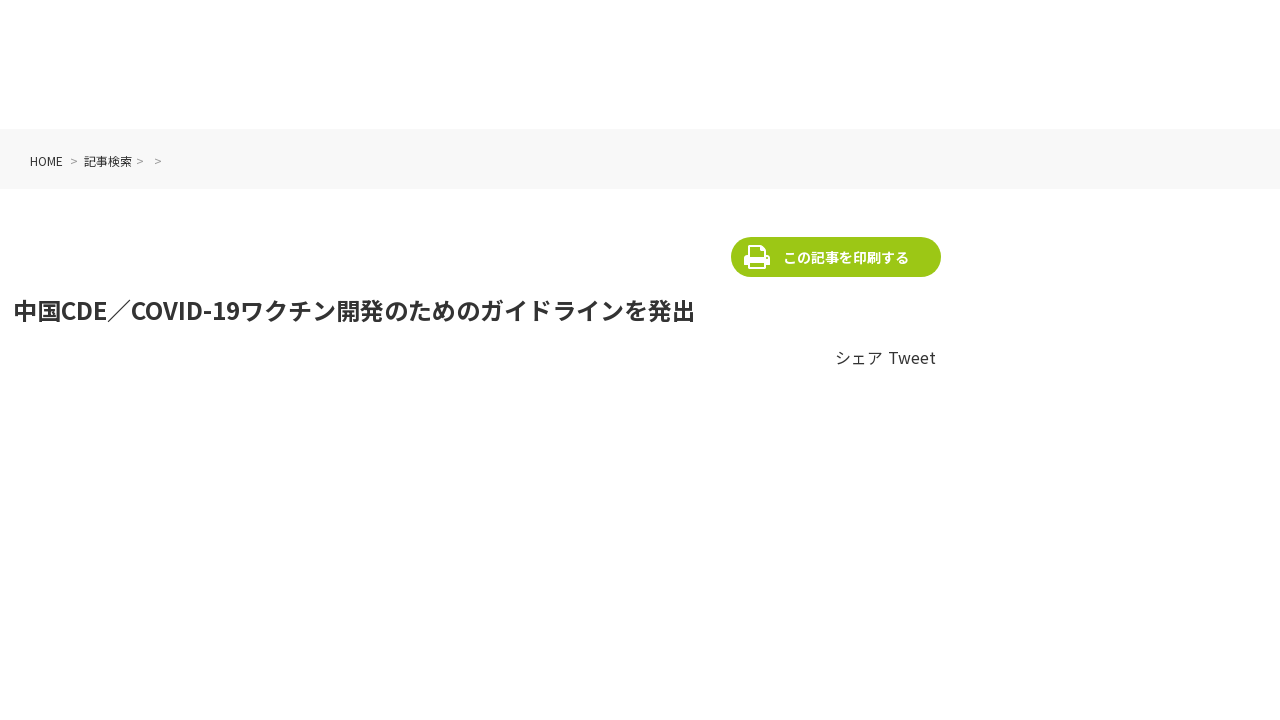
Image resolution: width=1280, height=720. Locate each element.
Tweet (912, 357)
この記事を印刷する (846, 257)
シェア (859, 357)
